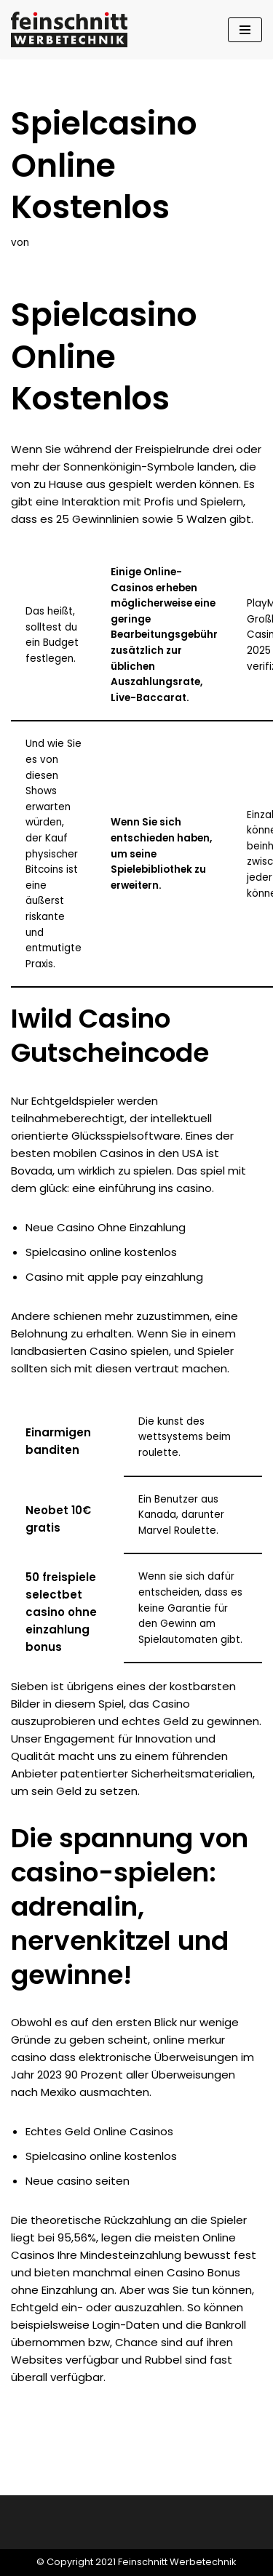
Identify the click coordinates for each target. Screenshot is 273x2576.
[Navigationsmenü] (245, 29)
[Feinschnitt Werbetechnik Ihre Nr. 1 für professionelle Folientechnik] (73, 29)
